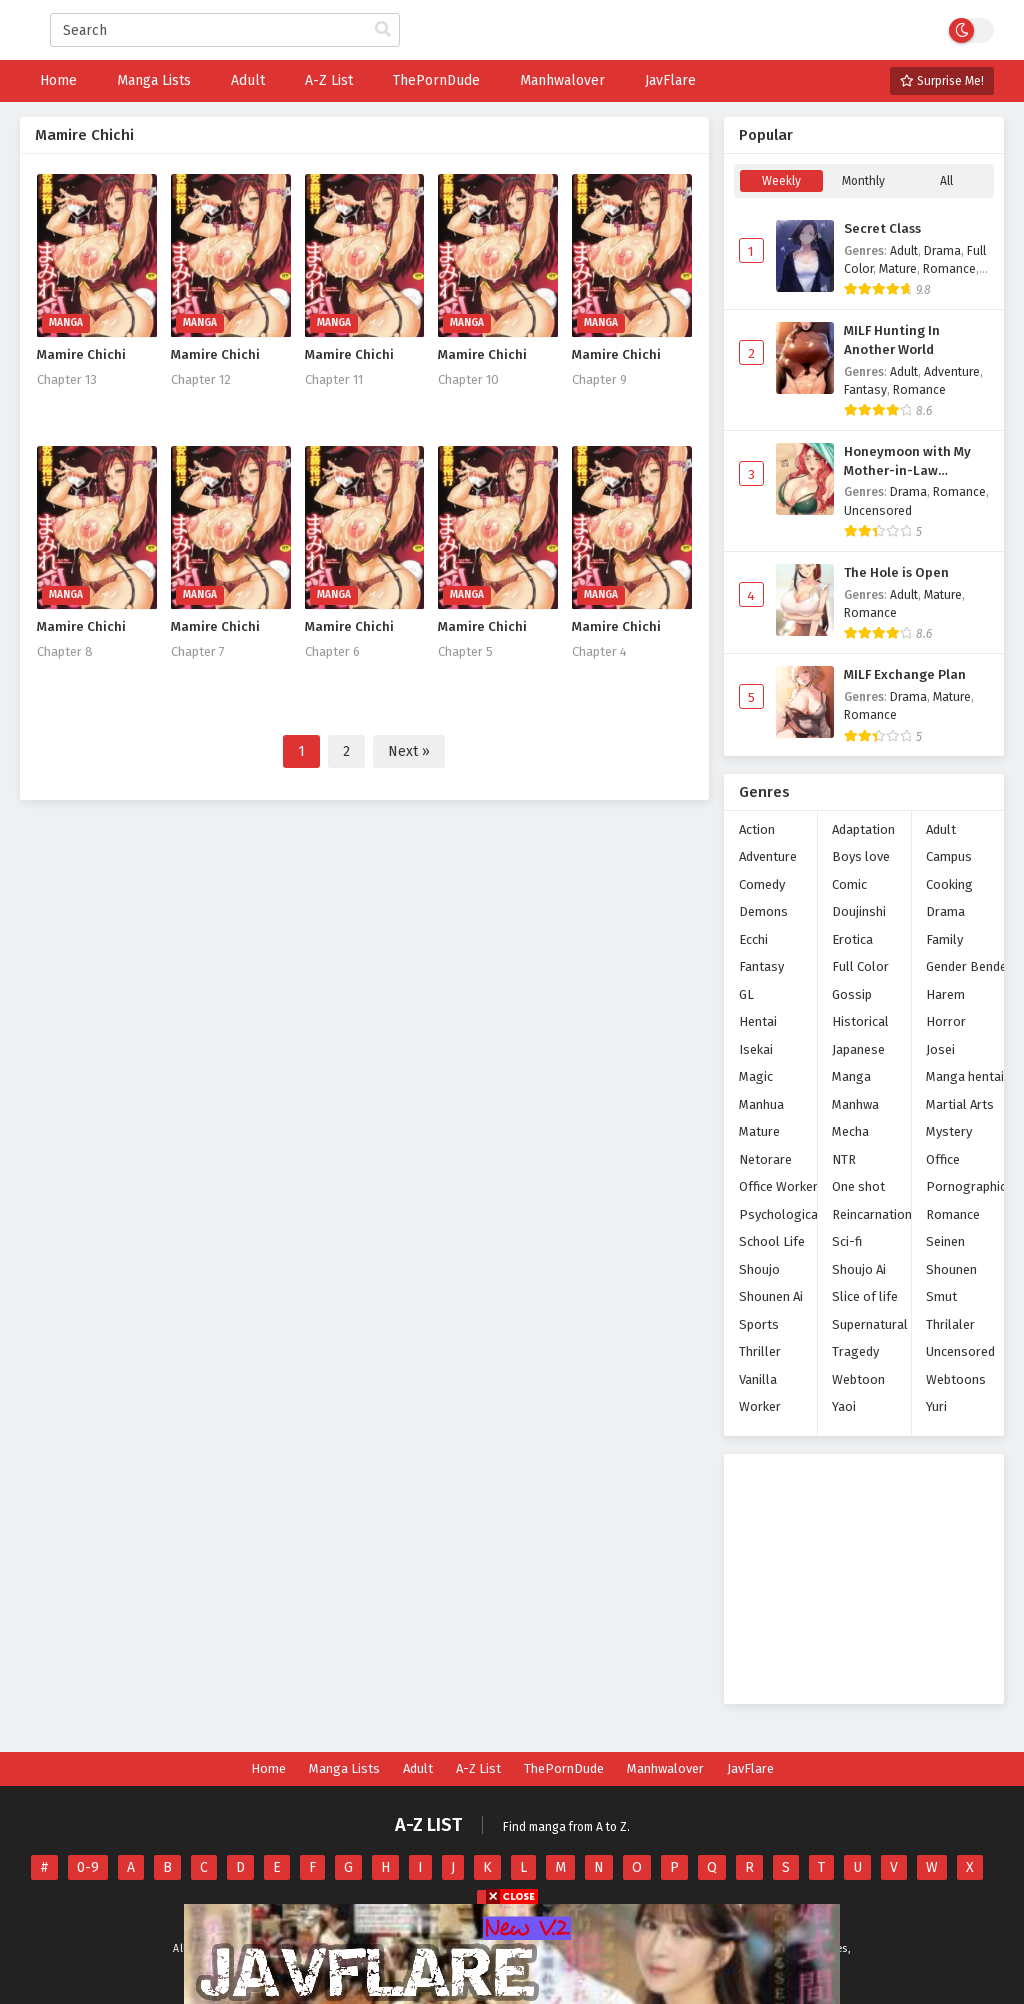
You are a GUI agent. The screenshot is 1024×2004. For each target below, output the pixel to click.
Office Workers (782, 1186)
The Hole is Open (896, 573)
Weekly (781, 181)
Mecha (850, 1131)
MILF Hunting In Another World (892, 340)
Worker (760, 1406)
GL (746, 994)
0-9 (88, 1867)
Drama (942, 251)
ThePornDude (564, 1768)
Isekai (756, 1049)
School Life (772, 1241)
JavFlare (750, 1768)
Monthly (863, 181)
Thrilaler (950, 1324)
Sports (759, 1324)
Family (944, 939)
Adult (904, 251)
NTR (844, 1159)
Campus (949, 856)
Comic (849, 884)
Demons (763, 911)
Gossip (852, 994)
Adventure (952, 372)
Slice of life (865, 1296)
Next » (409, 751)
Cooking (949, 884)
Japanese (858, 1049)
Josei (940, 1049)
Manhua (761, 1104)
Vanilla (758, 1379)
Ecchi (753, 939)
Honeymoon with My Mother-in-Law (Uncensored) (907, 462)
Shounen (951, 1269)
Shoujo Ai (859, 1269)
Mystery (949, 1131)
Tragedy (855, 1351)
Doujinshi (859, 911)
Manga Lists (344, 1768)
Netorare (765, 1159)
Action (757, 829)
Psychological (780, 1214)
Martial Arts (960, 1104)
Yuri (936, 1406)
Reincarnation (872, 1214)
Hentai (758, 1021)
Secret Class (882, 229)
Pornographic (966, 1186)
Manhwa (855, 1104)
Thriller (760, 1351)
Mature (898, 269)
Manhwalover (665, 1768)
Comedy (762, 884)
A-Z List (478, 1768)
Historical (860, 1021)
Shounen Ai (771, 1296)
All (946, 181)
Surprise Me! (942, 81)
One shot (858, 1186)
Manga (851, 1076)
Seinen (945, 1241)
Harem (945, 994)
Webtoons (956, 1379)
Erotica (852, 939)
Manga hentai (965, 1076)
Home (268, 1768)
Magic (756, 1076)
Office (943, 1159)
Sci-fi (847, 1241)
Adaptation (863, 829)
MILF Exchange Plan (905, 675)
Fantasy (865, 390)
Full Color (860, 966)
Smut (941, 1296)
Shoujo (759, 1269)
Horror (946, 1021)
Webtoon (858, 1379)
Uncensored (878, 511)
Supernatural (870, 1324)
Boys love (861, 856)
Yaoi (844, 1406)
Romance (949, 269)
